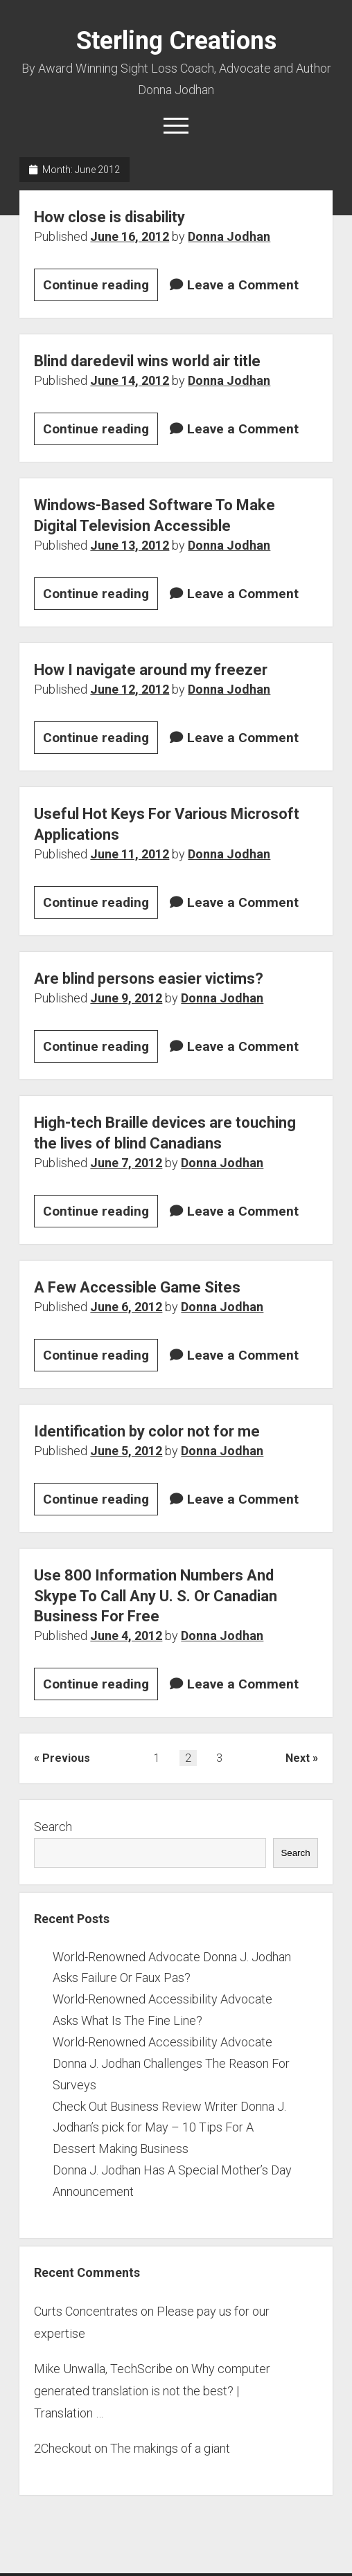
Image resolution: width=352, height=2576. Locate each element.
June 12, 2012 (129, 689)
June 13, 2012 (129, 545)
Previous (66, 1758)
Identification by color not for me (147, 1431)
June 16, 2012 (129, 236)
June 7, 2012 (126, 1162)
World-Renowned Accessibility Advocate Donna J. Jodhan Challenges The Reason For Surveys (171, 2063)
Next (297, 1758)
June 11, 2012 (129, 854)
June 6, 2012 (126, 1306)
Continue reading (100, 287)
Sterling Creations (176, 40)
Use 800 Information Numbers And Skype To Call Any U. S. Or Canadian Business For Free (155, 1596)
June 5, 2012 (126, 1450)
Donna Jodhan (229, 236)
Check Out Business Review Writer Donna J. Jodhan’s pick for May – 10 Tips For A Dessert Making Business (169, 2127)
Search (53, 1826)
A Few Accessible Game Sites (137, 1287)
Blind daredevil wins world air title (147, 361)
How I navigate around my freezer (150, 669)
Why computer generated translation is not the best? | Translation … (152, 2391)
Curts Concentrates (86, 2311)
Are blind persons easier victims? (148, 978)
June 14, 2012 (129, 380)
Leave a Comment (243, 285)
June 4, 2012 (126, 1635)
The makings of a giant (170, 2448)
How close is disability (109, 217)
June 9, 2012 (126, 998)
